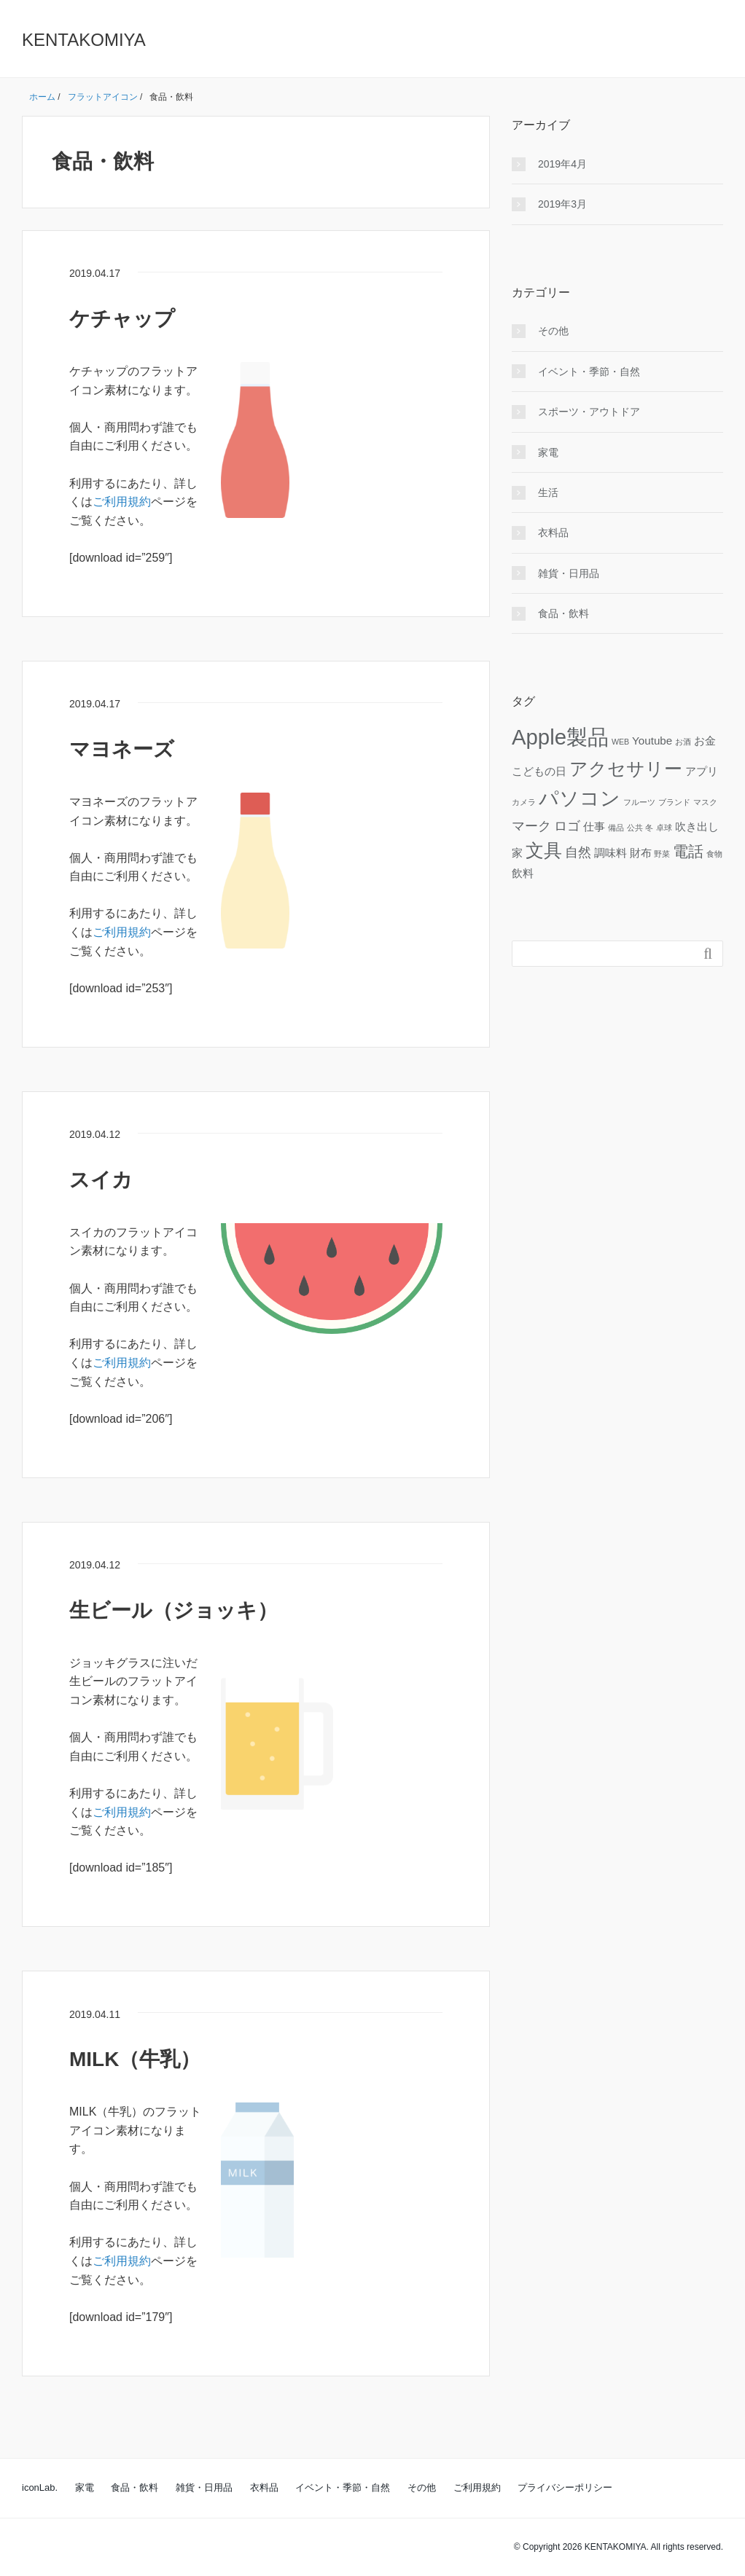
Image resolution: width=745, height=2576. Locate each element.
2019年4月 (562, 164)
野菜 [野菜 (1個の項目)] (662, 853)
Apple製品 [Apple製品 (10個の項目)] (560, 737)
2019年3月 (562, 204)
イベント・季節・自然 (589, 371)
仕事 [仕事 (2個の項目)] (594, 826)
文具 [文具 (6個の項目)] (544, 850)
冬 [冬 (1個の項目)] (649, 827)
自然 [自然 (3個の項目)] (578, 852)
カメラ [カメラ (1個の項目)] (524, 802)
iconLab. (40, 2487)
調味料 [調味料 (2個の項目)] (610, 853)
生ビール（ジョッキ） (173, 1610)
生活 (548, 492)
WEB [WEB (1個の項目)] (620, 741)
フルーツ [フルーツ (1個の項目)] (639, 802)
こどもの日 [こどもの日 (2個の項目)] (539, 771)
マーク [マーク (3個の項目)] (531, 825)
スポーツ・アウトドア (589, 411)
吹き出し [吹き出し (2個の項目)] (697, 826)
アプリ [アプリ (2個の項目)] (701, 771)
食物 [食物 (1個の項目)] (714, 853)
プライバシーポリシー (565, 2487)
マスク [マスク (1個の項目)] (705, 802)
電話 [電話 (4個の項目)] (688, 851)
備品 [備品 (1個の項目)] (616, 827)
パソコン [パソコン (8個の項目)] (579, 798)
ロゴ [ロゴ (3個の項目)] (567, 825)
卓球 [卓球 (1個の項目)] (664, 827)
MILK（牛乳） (134, 2059)
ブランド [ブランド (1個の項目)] (674, 802)
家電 (548, 452)
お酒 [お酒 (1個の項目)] (683, 741)
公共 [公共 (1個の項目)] (635, 827)
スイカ (101, 1180)
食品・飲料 (563, 613)
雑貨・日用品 (568, 573)
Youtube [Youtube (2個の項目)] (652, 740)
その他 (553, 331)
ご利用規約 (122, 501)
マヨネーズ (121, 749)
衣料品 (553, 532)
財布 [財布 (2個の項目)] (641, 853)
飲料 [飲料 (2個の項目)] (523, 873)
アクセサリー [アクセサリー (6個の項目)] (625, 769)
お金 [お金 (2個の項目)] (705, 740)
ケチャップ (122, 318)
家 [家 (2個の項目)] (517, 853)
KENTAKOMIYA (84, 40)
